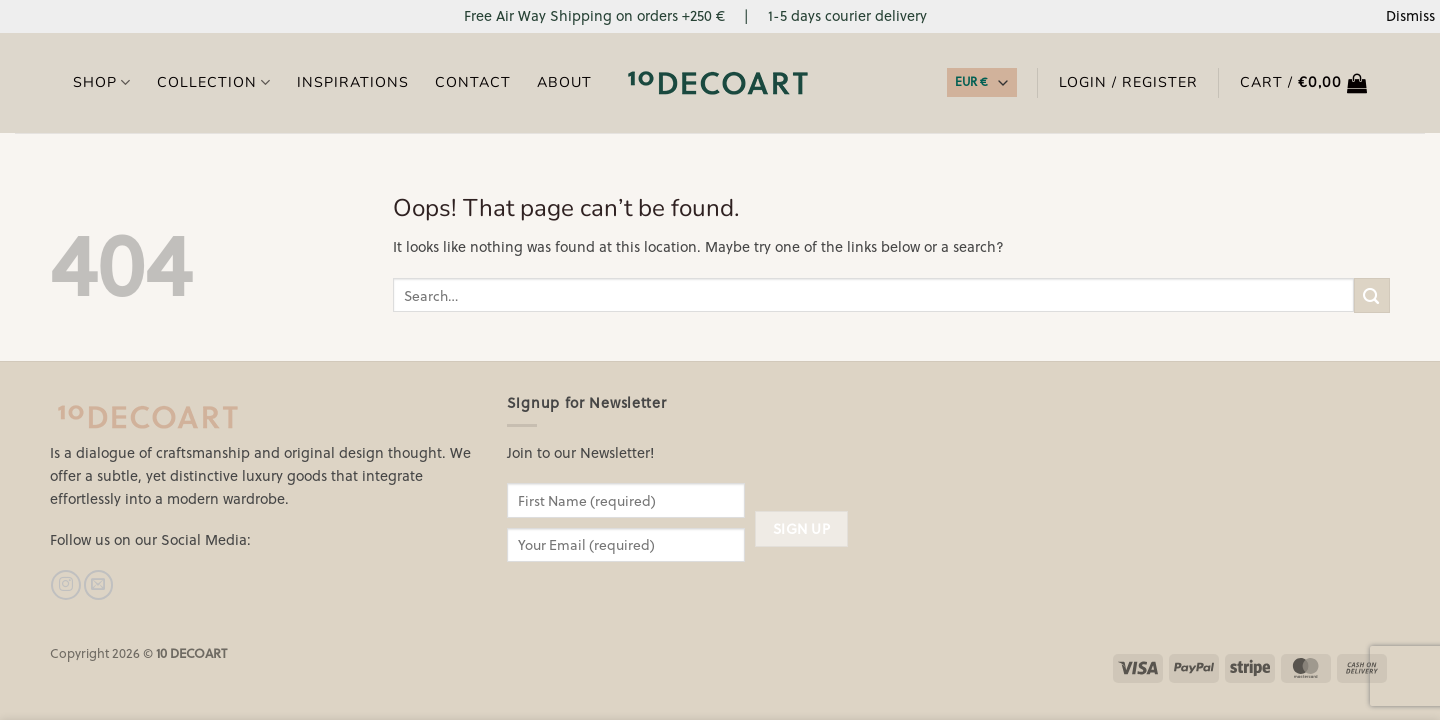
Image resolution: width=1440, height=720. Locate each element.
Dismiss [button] (1410, 15)
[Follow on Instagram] (65, 585)
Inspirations (353, 82)
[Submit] (1372, 295)
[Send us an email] (98, 585)
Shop (102, 83)
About (564, 82)
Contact (473, 82)
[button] (1304, 83)
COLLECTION (214, 83)
